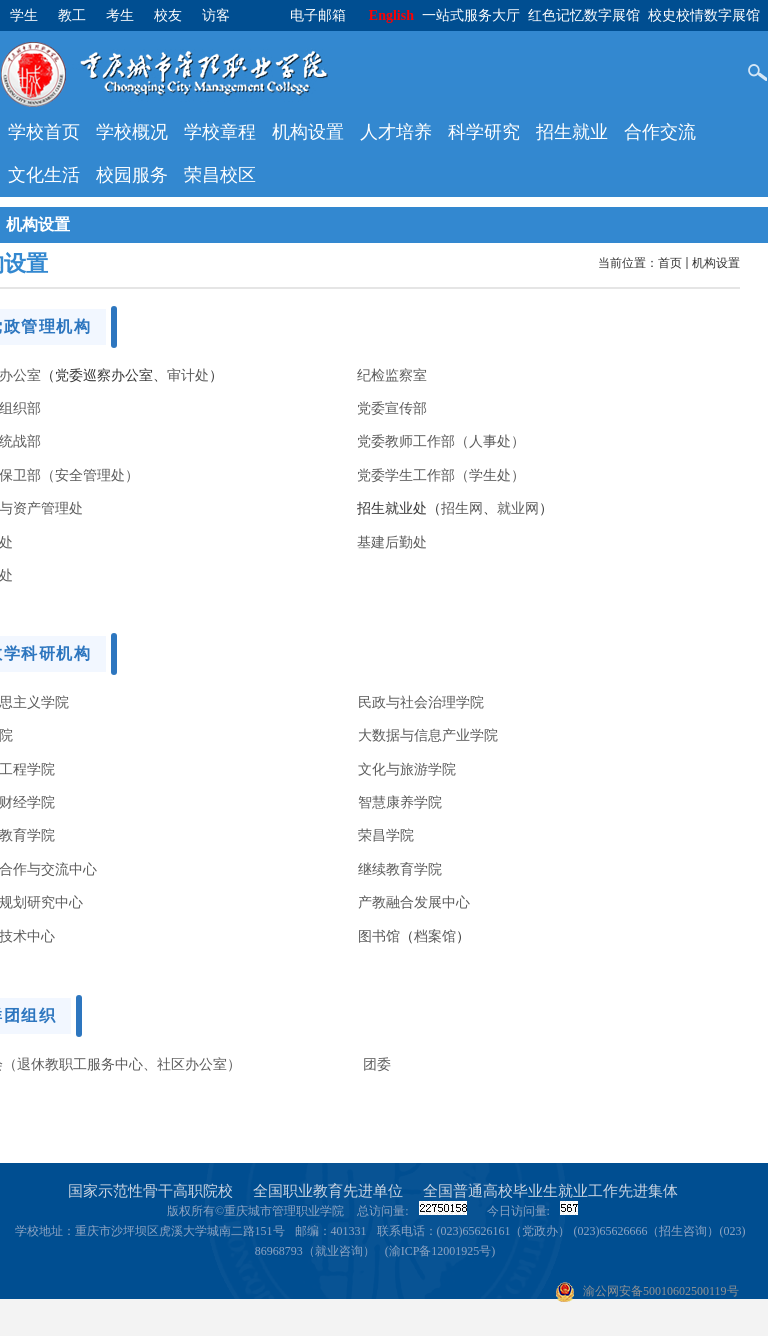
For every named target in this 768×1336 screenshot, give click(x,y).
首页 (670, 263)
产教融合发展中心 (414, 902)
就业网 (518, 508)
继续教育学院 (400, 869)
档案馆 (435, 936)
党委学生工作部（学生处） (441, 475)
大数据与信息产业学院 (428, 735)
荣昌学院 (386, 835)
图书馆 (379, 936)
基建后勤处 (392, 542)
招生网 (462, 508)
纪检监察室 (392, 375)
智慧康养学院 (400, 802)
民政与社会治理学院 (421, 702)
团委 (377, 1064)
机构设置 (716, 263)
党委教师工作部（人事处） (441, 441)
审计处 (188, 375)
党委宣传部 (392, 408)
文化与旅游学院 (407, 769)
